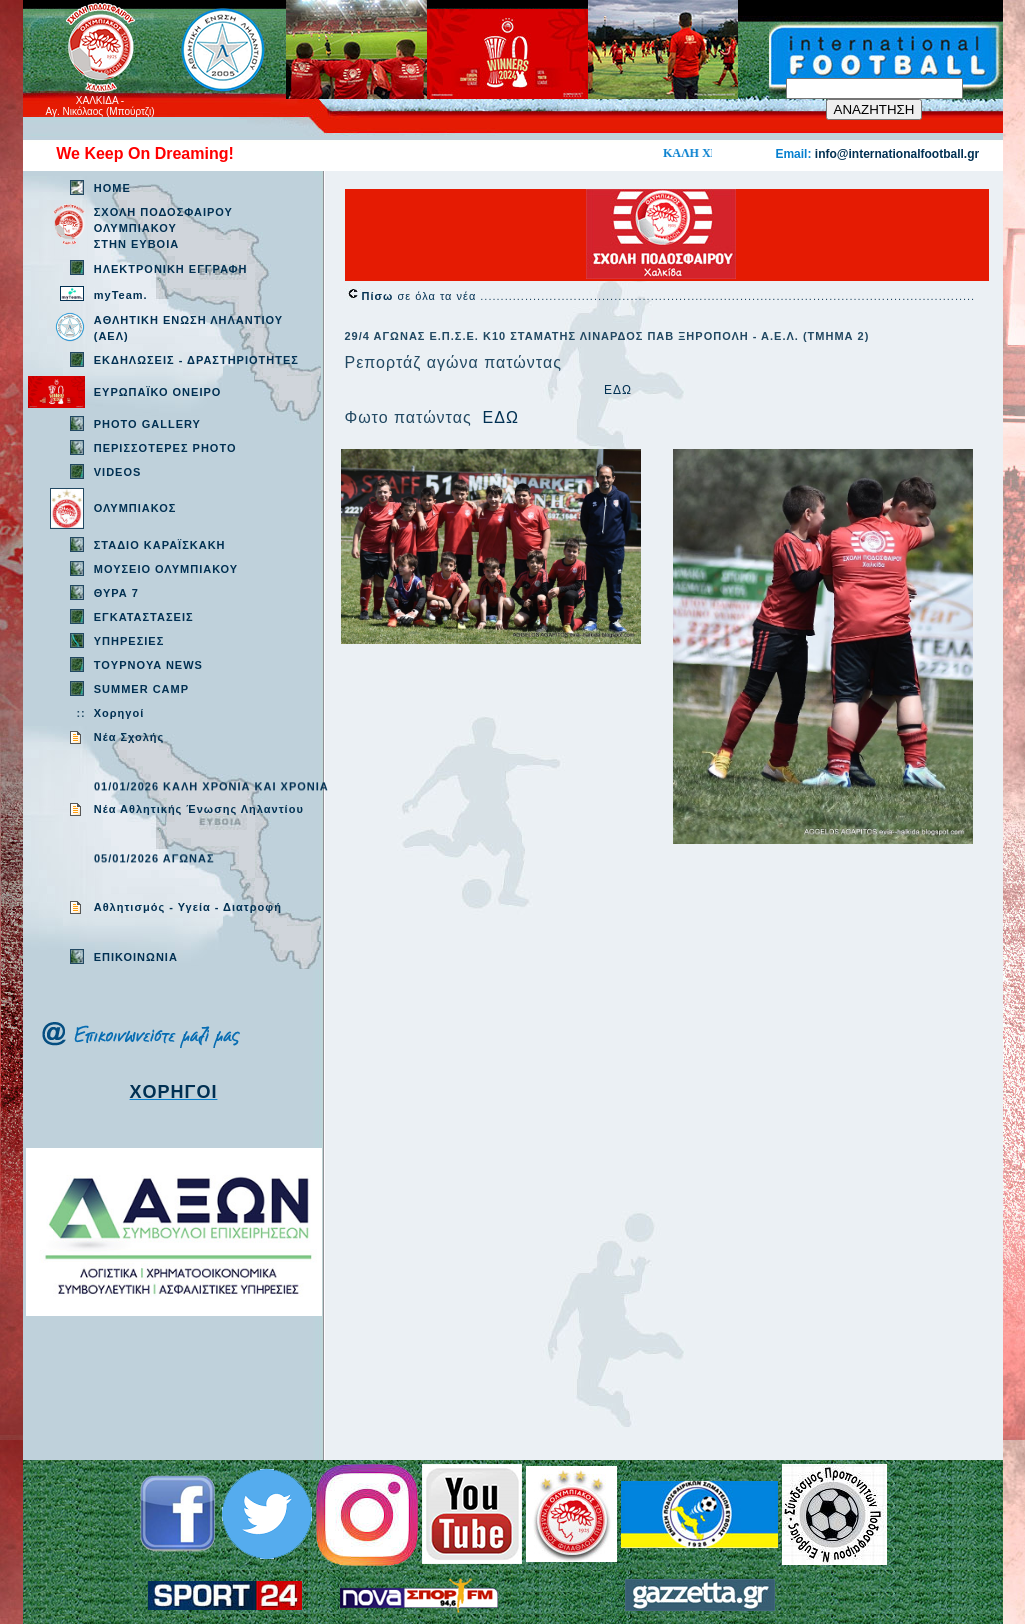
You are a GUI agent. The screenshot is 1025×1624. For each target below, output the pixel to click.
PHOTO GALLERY (147, 424)
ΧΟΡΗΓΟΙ (174, 1092)
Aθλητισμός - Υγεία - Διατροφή (188, 907)
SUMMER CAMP (141, 689)
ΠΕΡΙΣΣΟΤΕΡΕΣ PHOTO (165, 448)
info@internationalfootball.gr (897, 154)
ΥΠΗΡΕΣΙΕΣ (129, 641)
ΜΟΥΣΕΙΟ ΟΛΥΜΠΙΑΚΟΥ (166, 569)
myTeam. (121, 295)
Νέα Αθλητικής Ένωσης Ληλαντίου (199, 809)
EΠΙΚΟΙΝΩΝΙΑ (136, 957)
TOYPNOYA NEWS (148, 665)
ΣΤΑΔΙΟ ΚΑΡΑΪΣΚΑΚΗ (160, 545)
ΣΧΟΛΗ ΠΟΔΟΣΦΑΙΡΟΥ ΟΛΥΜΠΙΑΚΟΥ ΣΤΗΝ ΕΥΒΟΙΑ (163, 228)
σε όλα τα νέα (421, 296)
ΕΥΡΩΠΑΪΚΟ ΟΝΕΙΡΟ (158, 392)
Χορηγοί (119, 713)
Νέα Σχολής (129, 737)
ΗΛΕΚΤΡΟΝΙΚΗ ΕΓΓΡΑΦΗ (171, 269)
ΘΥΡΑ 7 (116, 593)
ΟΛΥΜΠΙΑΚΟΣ (135, 508)
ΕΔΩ (618, 390)
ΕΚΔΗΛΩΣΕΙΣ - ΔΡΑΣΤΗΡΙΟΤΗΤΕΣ (196, 360)
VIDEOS (118, 472)
